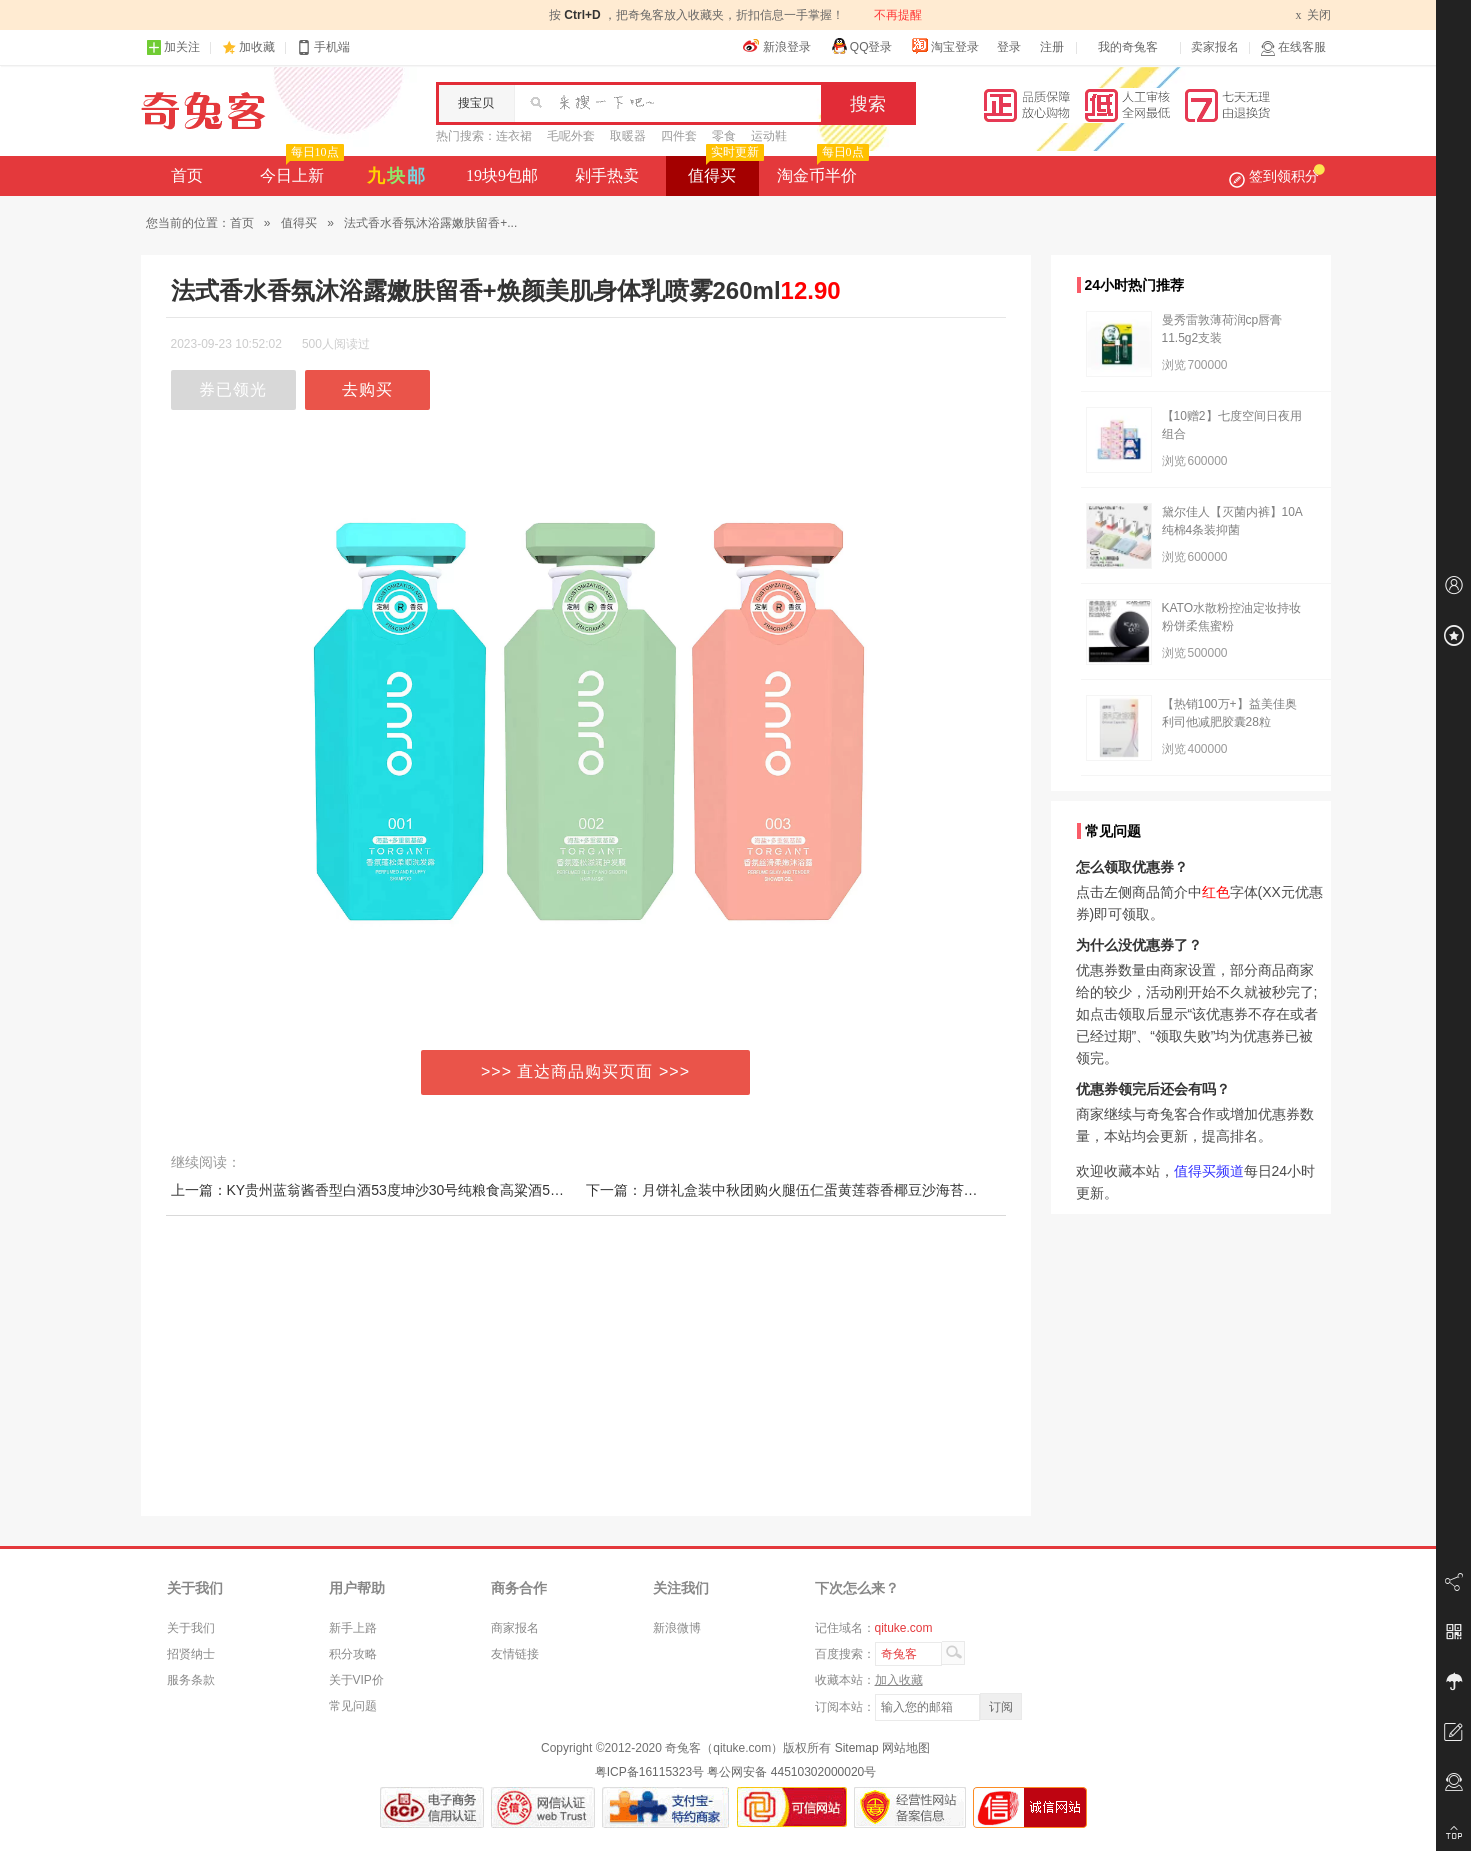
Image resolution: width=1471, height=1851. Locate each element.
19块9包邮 (502, 175)
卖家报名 (1215, 47)
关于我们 (191, 1628)
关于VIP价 (356, 1680)
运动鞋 (769, 136)
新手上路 (353, 1628)
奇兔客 (203, 111)
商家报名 (515, 1628)
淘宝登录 (945, 46)
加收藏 (257, 47)
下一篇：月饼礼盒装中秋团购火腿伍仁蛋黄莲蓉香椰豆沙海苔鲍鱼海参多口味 (824, 1190)
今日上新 (299, 170)
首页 (187, 175)
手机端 (323, 47)
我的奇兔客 (1128, 47)
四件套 (679, 136)
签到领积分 (1277, 176)
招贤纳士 (191, 1654)
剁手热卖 (607, 175)
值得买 (723, 170)
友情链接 (515, 1654)
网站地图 (906, 1748)
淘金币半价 (820, 170)
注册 (1052, 47)
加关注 (173, 47)
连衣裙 (514, 136)
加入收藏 (899, 1680)
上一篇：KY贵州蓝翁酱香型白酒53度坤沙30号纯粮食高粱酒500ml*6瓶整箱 (403, 1190)
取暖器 (628, 136)
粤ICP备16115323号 (649, 1772)
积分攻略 (353, 1654)
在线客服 (1293, 47)
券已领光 (233, 389)
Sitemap (857, 1748)
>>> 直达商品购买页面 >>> (585, 1071)
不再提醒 (898, 15)
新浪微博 (677, 1628)
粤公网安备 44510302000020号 (791, 1772)
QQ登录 (861, 46)
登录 (1009, 47)
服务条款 (191, 1680)
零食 (724, 136)
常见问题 (353, 1706)
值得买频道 (1209, 1171)
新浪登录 (777, 46)
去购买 (367, 389)
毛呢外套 (571, 136)
